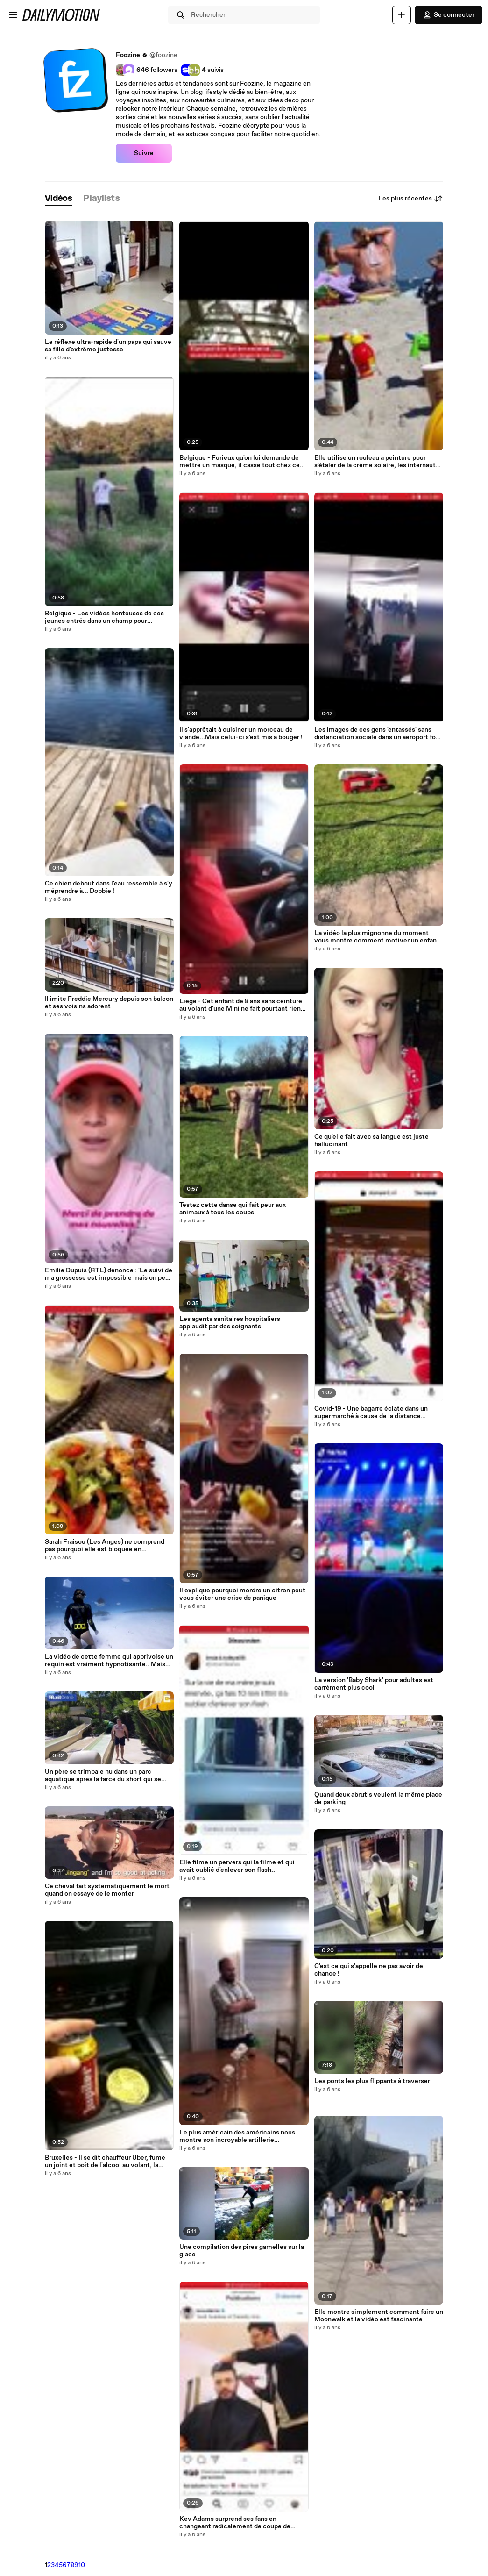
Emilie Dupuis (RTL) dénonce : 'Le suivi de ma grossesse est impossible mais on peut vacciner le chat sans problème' (108, 1274)
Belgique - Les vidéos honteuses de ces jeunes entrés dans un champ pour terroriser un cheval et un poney (104, 617)
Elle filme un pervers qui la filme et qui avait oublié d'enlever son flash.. (237, 1866)
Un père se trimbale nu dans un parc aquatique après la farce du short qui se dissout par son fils (103, 1775)
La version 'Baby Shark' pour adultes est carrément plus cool (373, 1684)
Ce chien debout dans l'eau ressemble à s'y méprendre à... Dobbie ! (108, 887)
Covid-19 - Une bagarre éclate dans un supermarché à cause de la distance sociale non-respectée (371, 1412)
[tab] (59, 199)
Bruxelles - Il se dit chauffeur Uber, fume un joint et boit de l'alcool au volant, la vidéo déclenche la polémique (105, 2161)
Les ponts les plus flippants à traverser (372, 2081)
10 (81, 2565)
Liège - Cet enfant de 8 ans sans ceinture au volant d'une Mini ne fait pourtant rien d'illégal (240, 1005)
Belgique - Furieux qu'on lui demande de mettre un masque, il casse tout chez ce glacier (239, 461)
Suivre (144, 153)
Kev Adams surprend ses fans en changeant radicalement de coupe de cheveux (234, 2522)
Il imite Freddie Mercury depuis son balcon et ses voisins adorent (109, 1002)
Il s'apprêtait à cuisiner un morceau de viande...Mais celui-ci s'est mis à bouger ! (241, 733)
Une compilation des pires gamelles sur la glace (241, 2250)
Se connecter (448, 15)
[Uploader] (401, 15)
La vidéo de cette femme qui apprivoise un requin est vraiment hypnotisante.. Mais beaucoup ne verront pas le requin (109, 1660)
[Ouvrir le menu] (13, 15)
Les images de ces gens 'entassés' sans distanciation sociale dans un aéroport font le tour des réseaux (378, 733)
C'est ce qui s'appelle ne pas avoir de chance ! (368, 1969)
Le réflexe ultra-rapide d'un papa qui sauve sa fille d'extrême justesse (108, 345)
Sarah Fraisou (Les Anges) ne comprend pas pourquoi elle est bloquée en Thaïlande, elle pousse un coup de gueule (106, 1545)
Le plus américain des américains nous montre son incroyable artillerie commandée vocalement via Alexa (237, 2136)
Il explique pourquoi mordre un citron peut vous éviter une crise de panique (242, 1594)
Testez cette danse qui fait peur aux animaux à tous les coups (232, 1208)
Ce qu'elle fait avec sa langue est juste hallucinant (371, 1140)
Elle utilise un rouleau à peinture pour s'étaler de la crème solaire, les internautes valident (378, 461)
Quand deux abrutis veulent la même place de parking (378, 1798)
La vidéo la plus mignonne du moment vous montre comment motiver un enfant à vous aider (376, 936)
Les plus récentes (410, 198)
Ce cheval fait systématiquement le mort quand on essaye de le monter (107, 1890)
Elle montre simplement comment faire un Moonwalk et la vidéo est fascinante (378, 2315)
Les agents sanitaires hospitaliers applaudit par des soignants (229, 1322)
